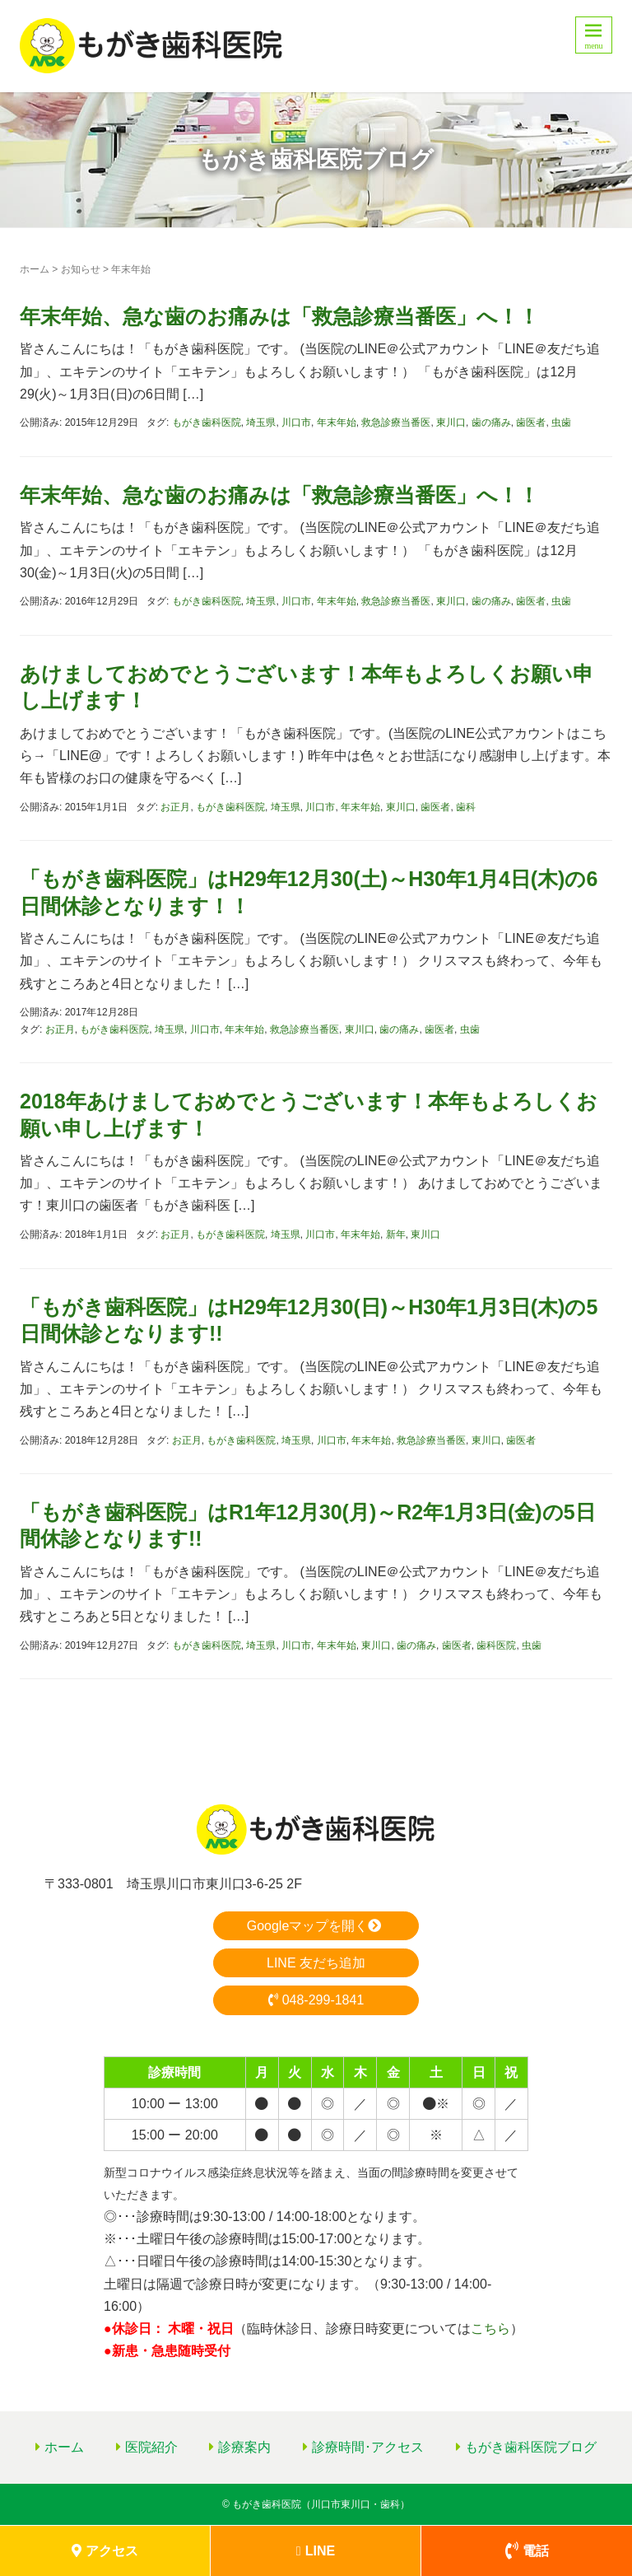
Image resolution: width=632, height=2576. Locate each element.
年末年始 (336, 422)
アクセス (105, 2551)
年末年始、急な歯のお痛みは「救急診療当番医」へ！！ (279, 316)
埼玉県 (261, 422)
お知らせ (80, 269)
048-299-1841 (316, 2000)
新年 (396, 1234)
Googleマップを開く (316, 1926)
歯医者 (531, 422)
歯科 (466, 807)
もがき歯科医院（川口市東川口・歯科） (321, 2504)
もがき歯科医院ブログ (531, 2447)
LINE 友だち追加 (316, 1963)
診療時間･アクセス (368, 2447)
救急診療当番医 (395, 422)
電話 (527, 2551)
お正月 (175, 807)
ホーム (34, 269)
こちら (490, 2329)
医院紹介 (151, 2447)
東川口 (451, 422)
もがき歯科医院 (206, 422)
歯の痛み (491, 422)
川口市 (296, 422)
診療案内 (244, 2447)
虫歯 (561, 422)
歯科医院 (496, 1645)
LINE (315, 2551)
